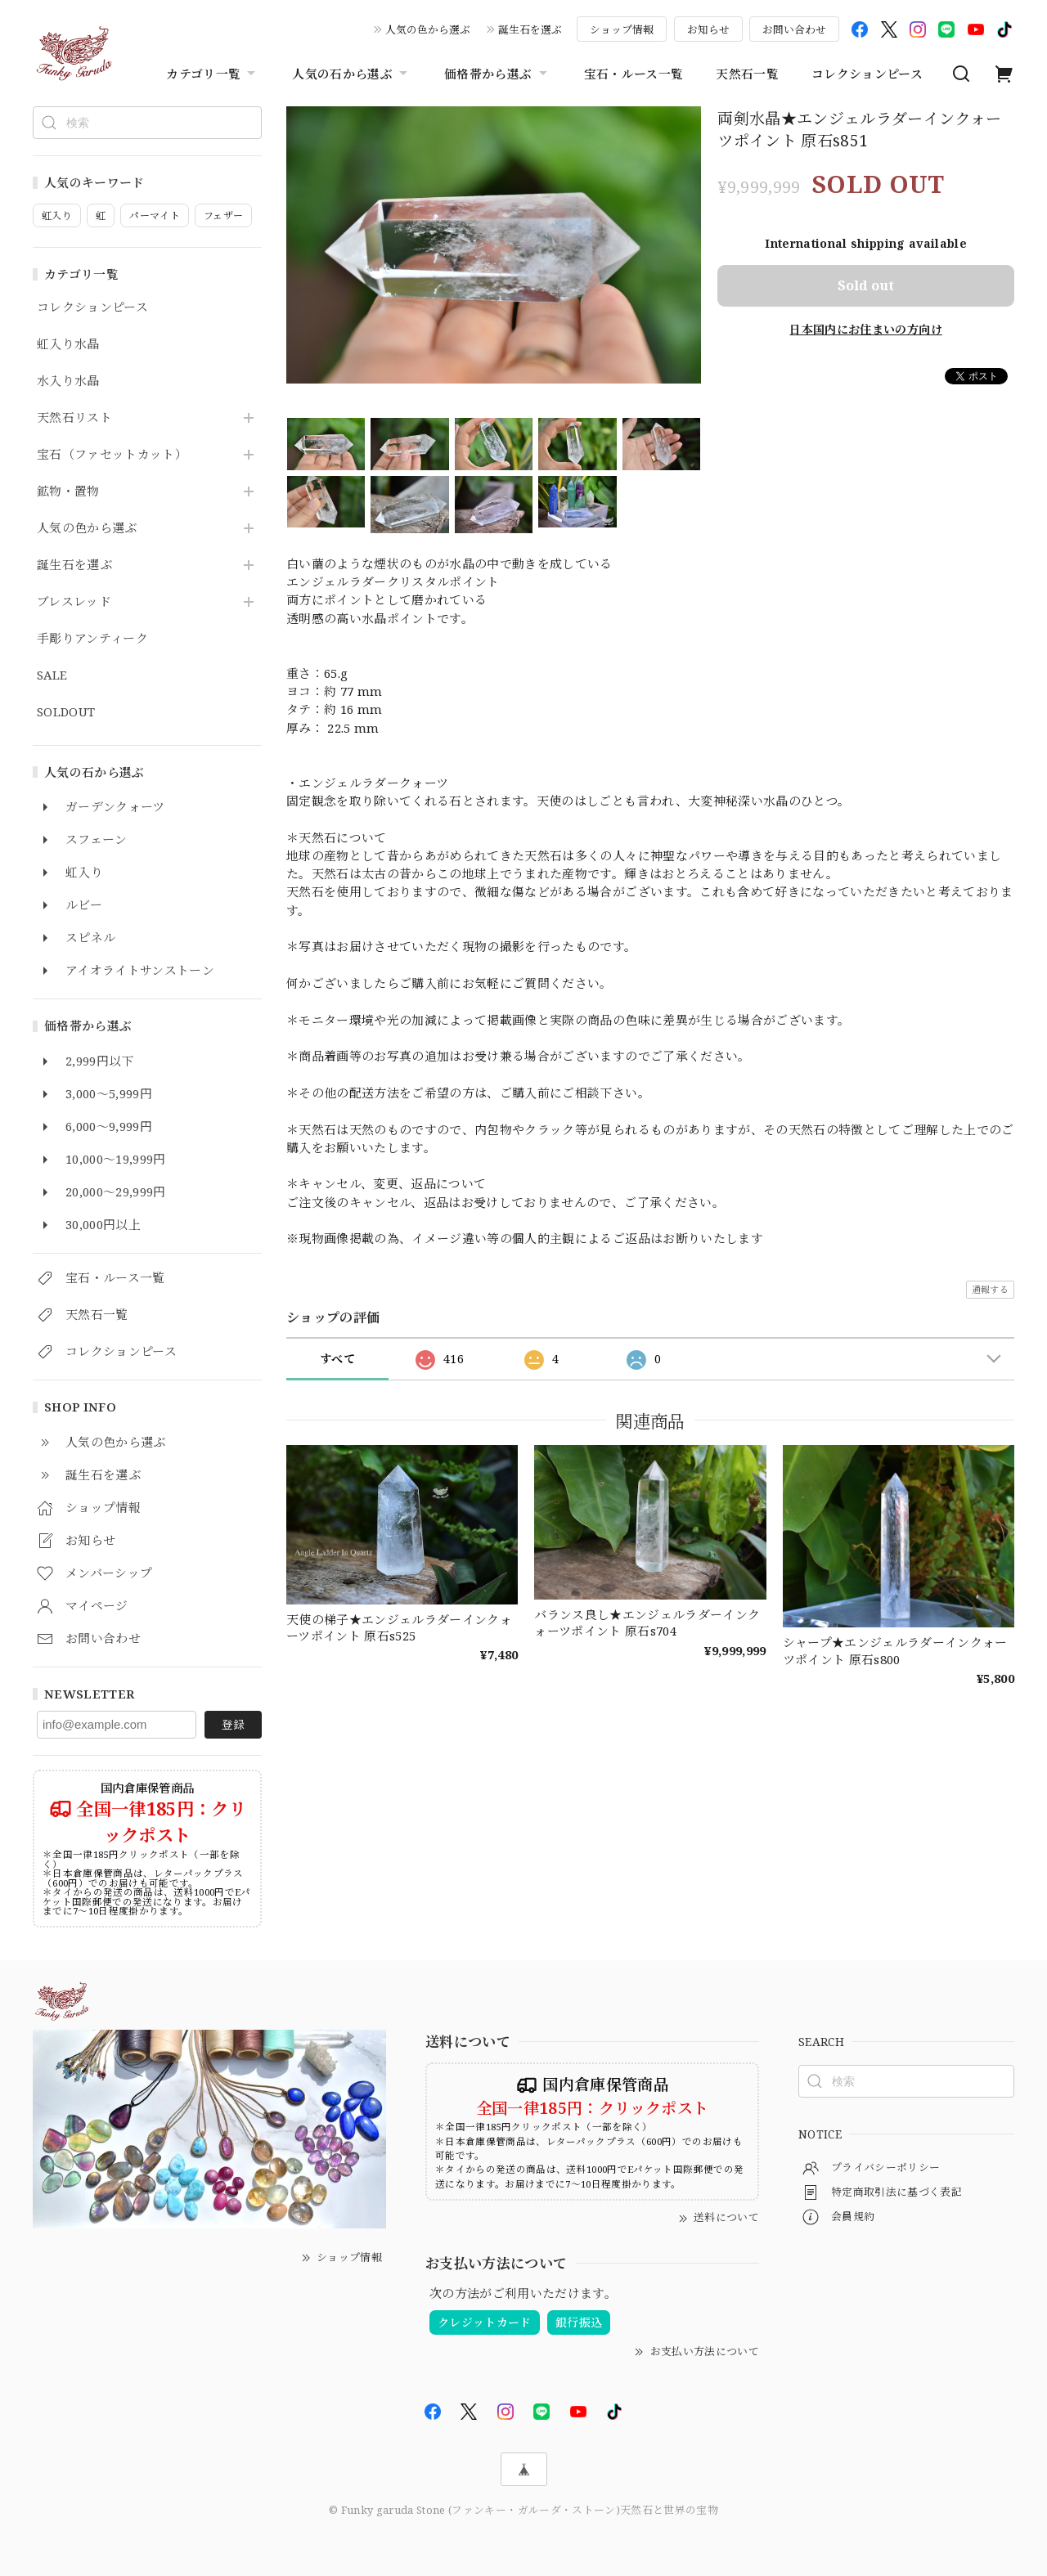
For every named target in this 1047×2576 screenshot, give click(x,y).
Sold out (866, 285)
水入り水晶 (68, 381)
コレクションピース (867, 73)
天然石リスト (74, 418)
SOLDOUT (66, 712)
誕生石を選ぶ (530, 29)
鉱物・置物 (68, 491)
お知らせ (708, 29)
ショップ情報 (622, 29)
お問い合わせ (794, 29)
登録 (233, 1724)
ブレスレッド (74, 602)
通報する (990, 1289)
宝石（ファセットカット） (112, 454)
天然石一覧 (747, 73)
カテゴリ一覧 (212, 73)
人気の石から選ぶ (351, 73)
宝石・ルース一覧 (634, 73)
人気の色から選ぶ (427, 29)
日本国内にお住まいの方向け (865, 329)
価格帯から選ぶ (497, 73)
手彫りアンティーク (92, 638)
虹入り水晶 (68, 344)
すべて (337, 1359)
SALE (52, 675)
